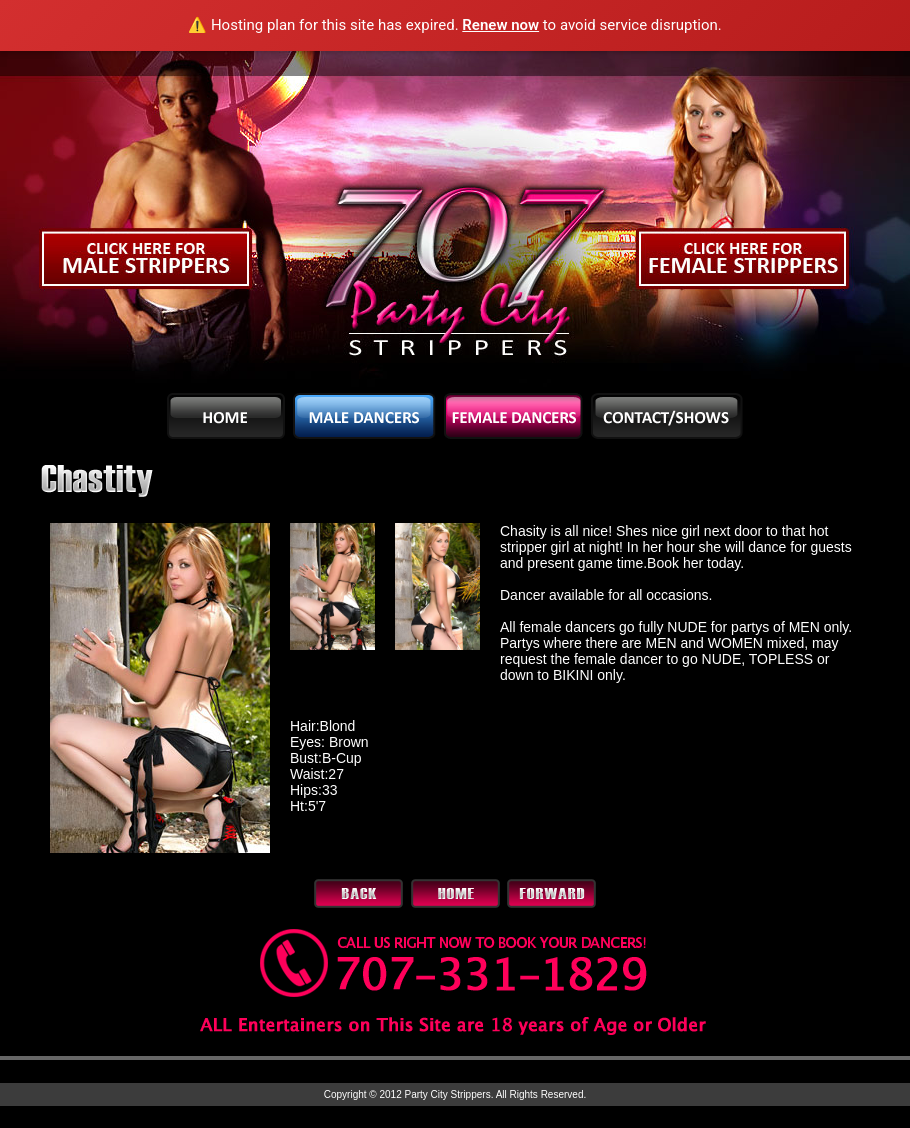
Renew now (500, 25)
